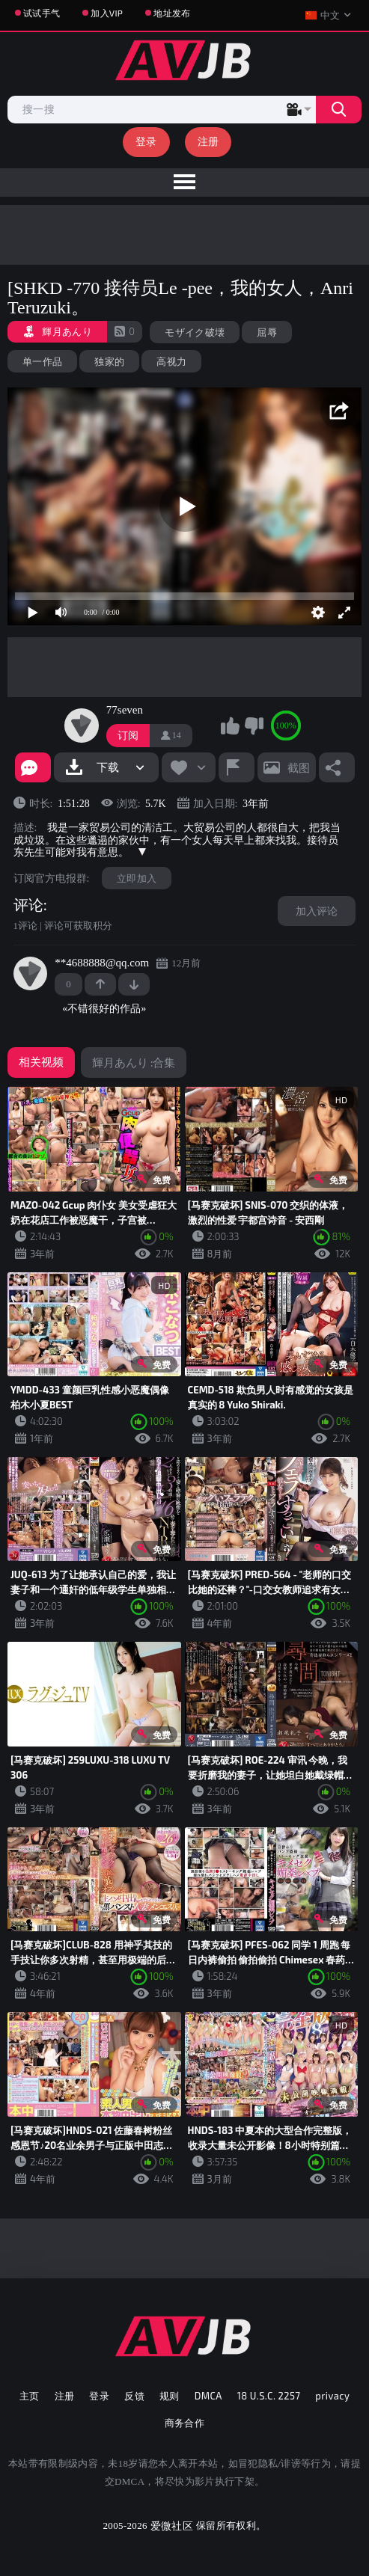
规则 (169, 2396)
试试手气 (41, 12)
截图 (298, 767)
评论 (28, 905)
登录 (146, 141)
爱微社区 (171, 2525)
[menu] (184, 182)
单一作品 (42, 361)
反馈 (134, 2396)
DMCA (208, 2396)
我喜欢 (230, 725)
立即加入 (136, 878)
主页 (29, 2396)
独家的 (109, 361)
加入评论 (317, 910)
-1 (134, 984)
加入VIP (107, 12)
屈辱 (267, 332)
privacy (332, 2396)
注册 (208, 141)
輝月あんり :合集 (134, 1062)
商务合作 (185, 2423)
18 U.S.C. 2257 (269, 2396)
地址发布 (171, 12)
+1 (100, 984)
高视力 (171, 361)
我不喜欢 (253, 725)
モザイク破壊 (195, 332)
